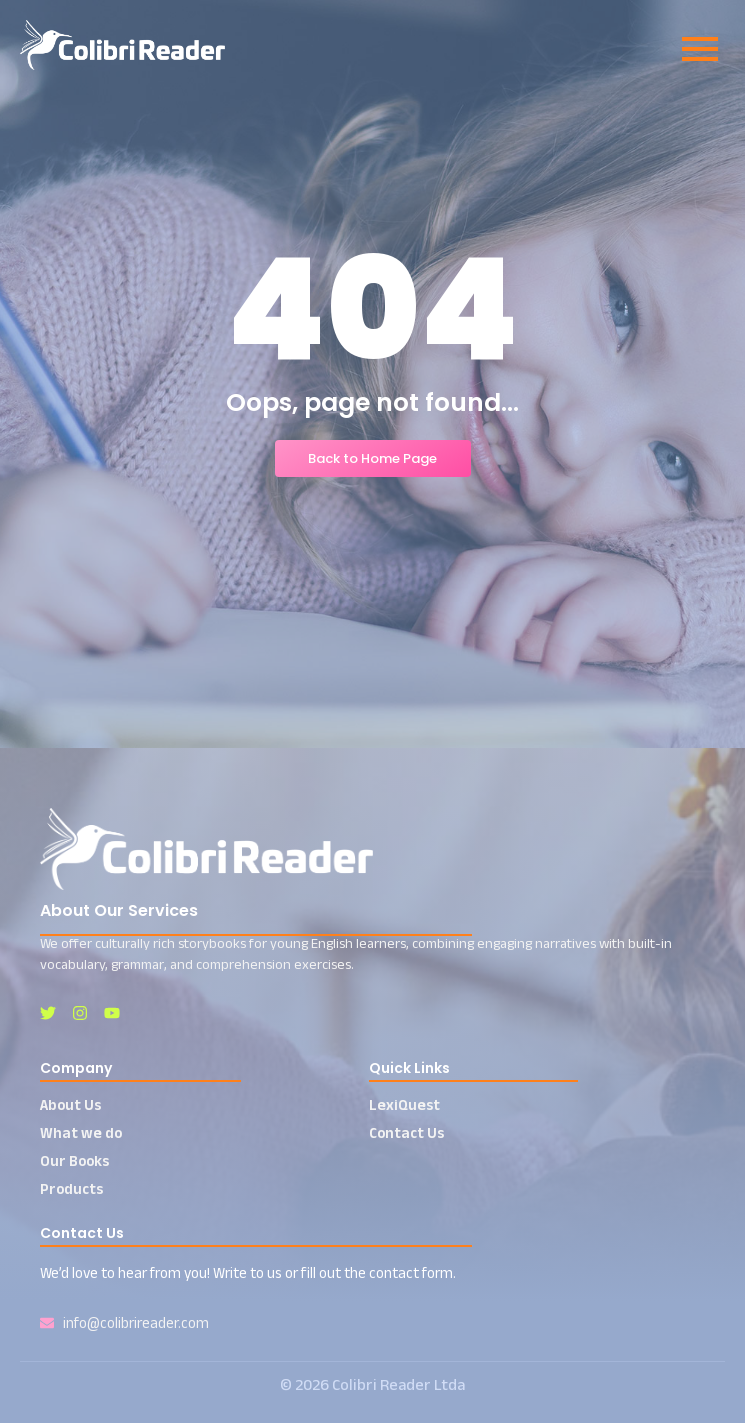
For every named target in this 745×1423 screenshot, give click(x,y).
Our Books (74, 1160)
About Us (70, 1104)
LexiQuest (404, 1104)
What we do (81, 1132)
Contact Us (406, 1132)
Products (71, 1188)
